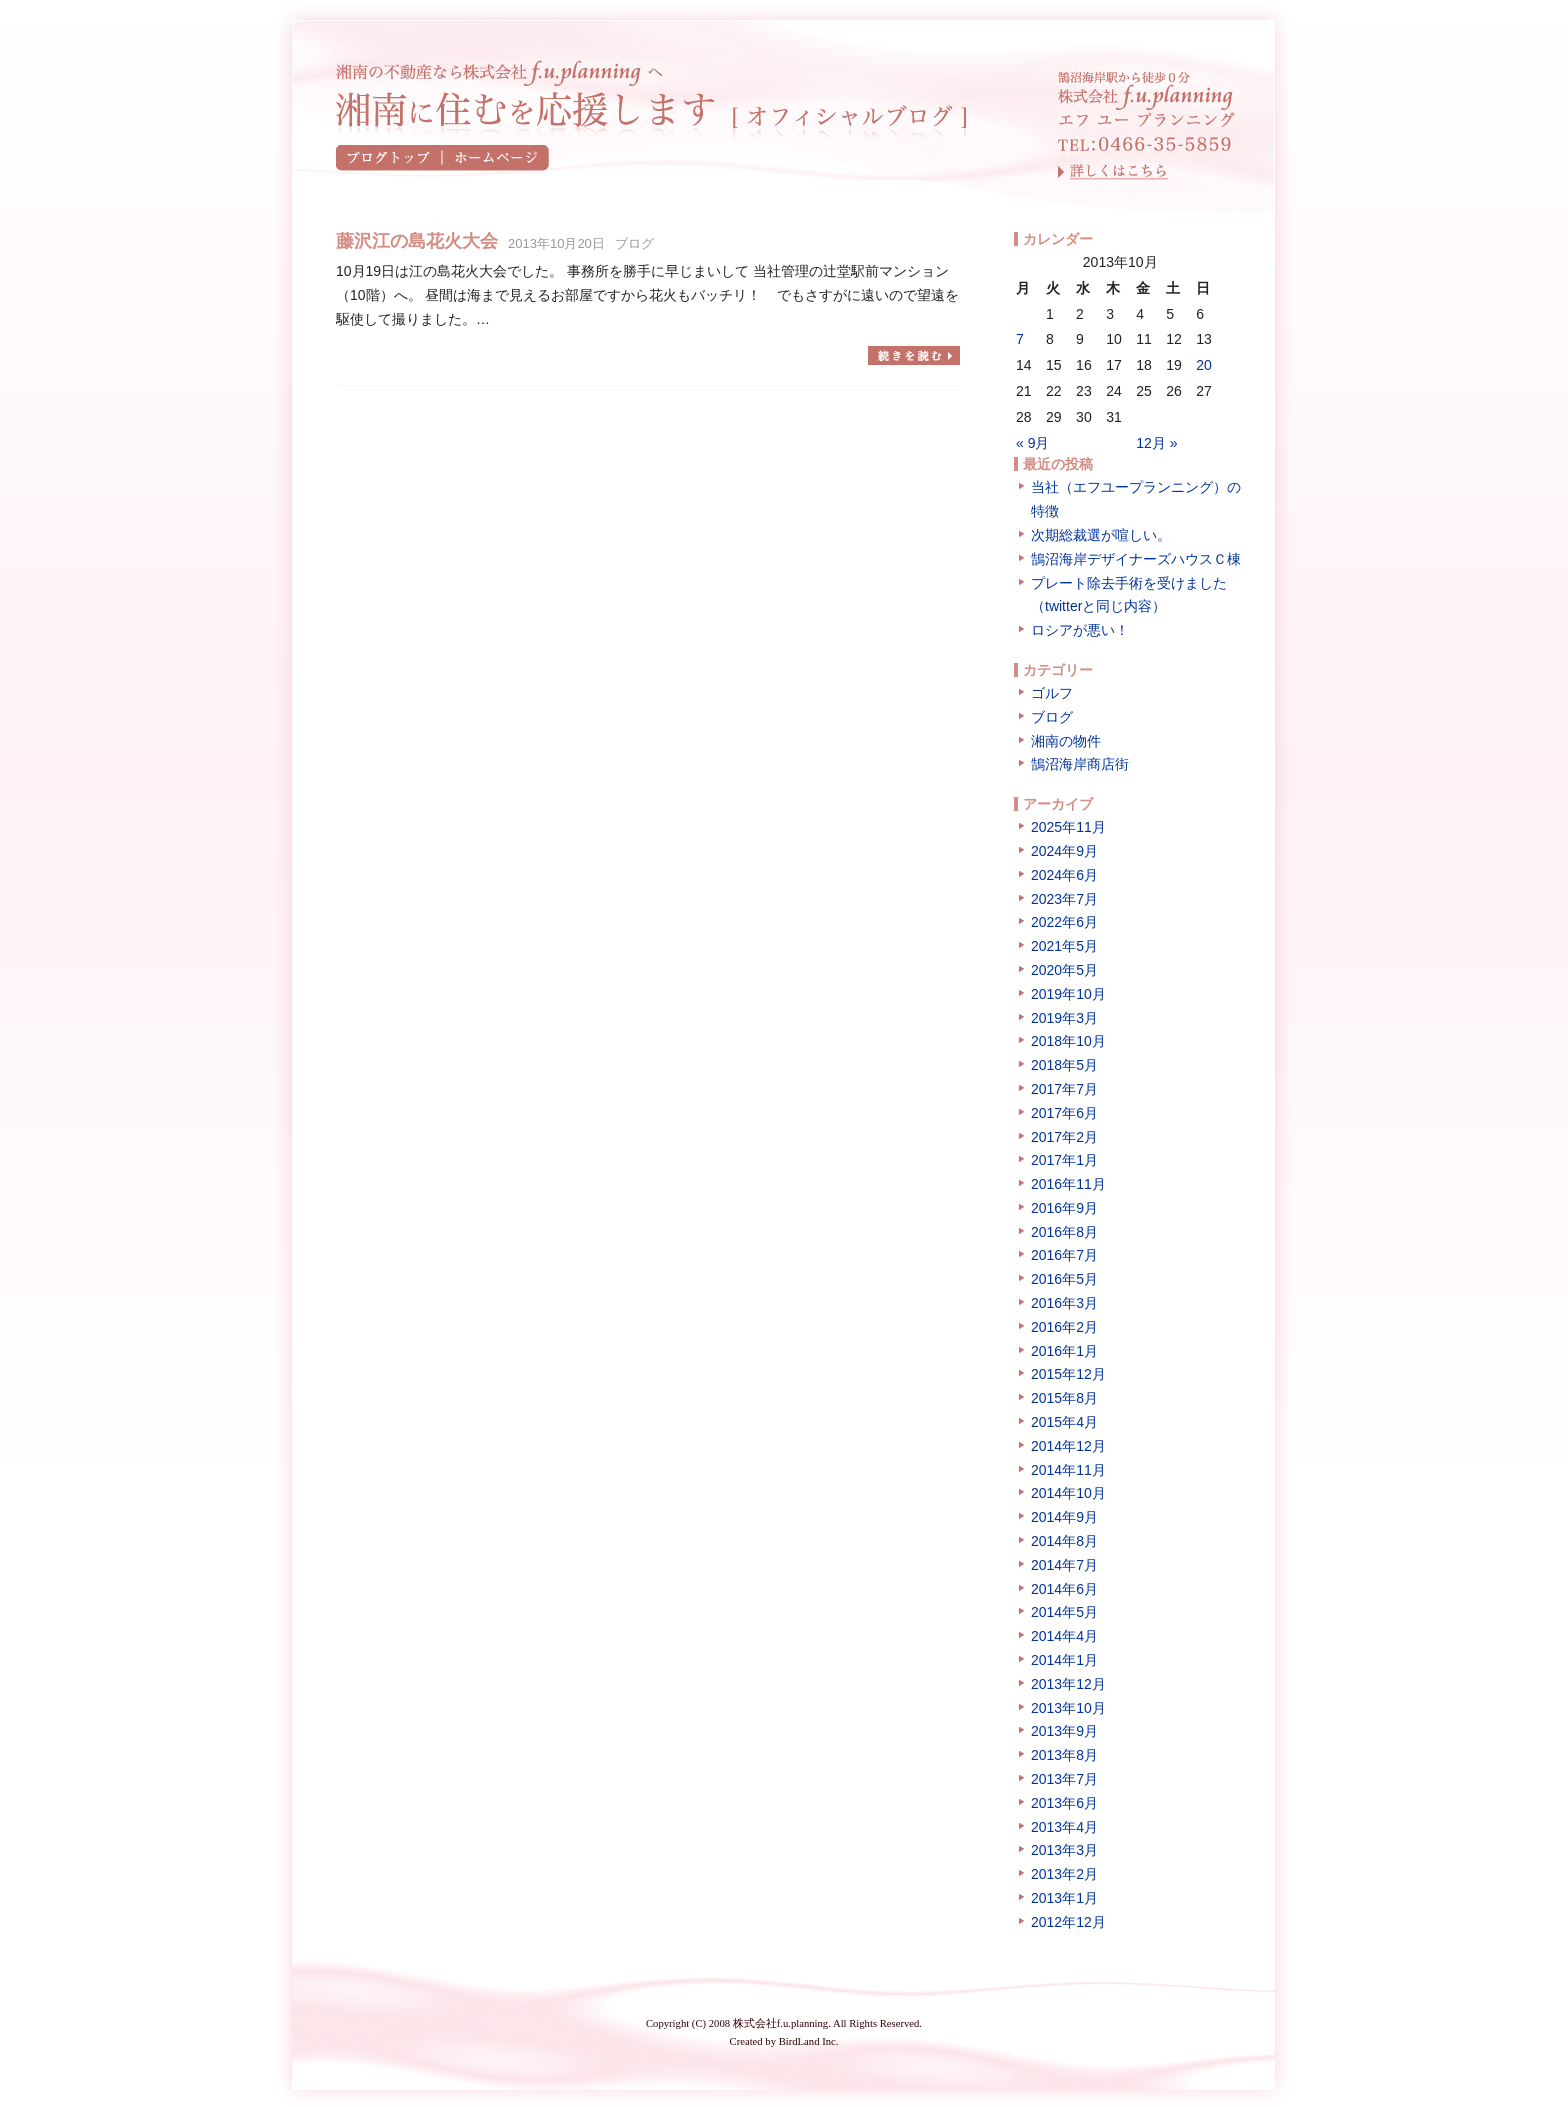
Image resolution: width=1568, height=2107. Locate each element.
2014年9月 (1064, 1517)
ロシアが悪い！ (1080, 630)
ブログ (634, 243)
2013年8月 (1064, 1755)
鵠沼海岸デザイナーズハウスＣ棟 (1136, 559)
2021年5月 (1064, 946)
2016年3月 (1064, 1303)
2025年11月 (1068, 827)
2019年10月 (1068, 994)
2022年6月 (1064, 922)
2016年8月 (1064, 1232)
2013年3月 (1064, 1850)
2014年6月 (1064, 1589)
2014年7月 (1064, 1565)
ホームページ (496, 158)
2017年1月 (1064, 1160)
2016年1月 (1064, 1351)
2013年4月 (1064, 1827)
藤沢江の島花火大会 (417, 241)
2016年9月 (1064, 1208)
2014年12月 (1068, 1446)
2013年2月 (1064, 1874)
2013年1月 (1064, 1898)
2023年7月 (1064, 899)
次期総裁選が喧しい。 (1101, 535)
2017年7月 (1064, 1089)
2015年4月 (1064, 1422)
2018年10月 (1068, 1041)
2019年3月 (1064, 1018)
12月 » (1156, 443)
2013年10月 (1068, 1708)
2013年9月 (1064, 1731)
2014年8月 (1064, 1541)
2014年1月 (1064, 1660)
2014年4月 (1064, 1636)
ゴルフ (1052, 693)
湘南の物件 (1066, 741)
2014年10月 (1068, 1493)
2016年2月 (1064, 1327)
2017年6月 (1064, 1113)
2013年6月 (1064, 1803)
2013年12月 (1068, 1684)
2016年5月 (1064, 1279)
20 (1204, 365)
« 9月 (1032, 443)
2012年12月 (1068, 1922)
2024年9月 (1064, 851)
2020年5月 (1064, 970)
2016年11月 (1068, 1184)
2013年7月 (1064, 1779)
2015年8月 (1064, 1398)
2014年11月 (1068, 1470)
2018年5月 (1064, 1065)
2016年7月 (1064, 1255)
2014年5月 (1064, 1612)
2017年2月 (1064, 1137)
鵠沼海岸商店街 (1080, 764)
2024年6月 (1064, 875)
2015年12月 (1068, 1374)
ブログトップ (389, 158)
